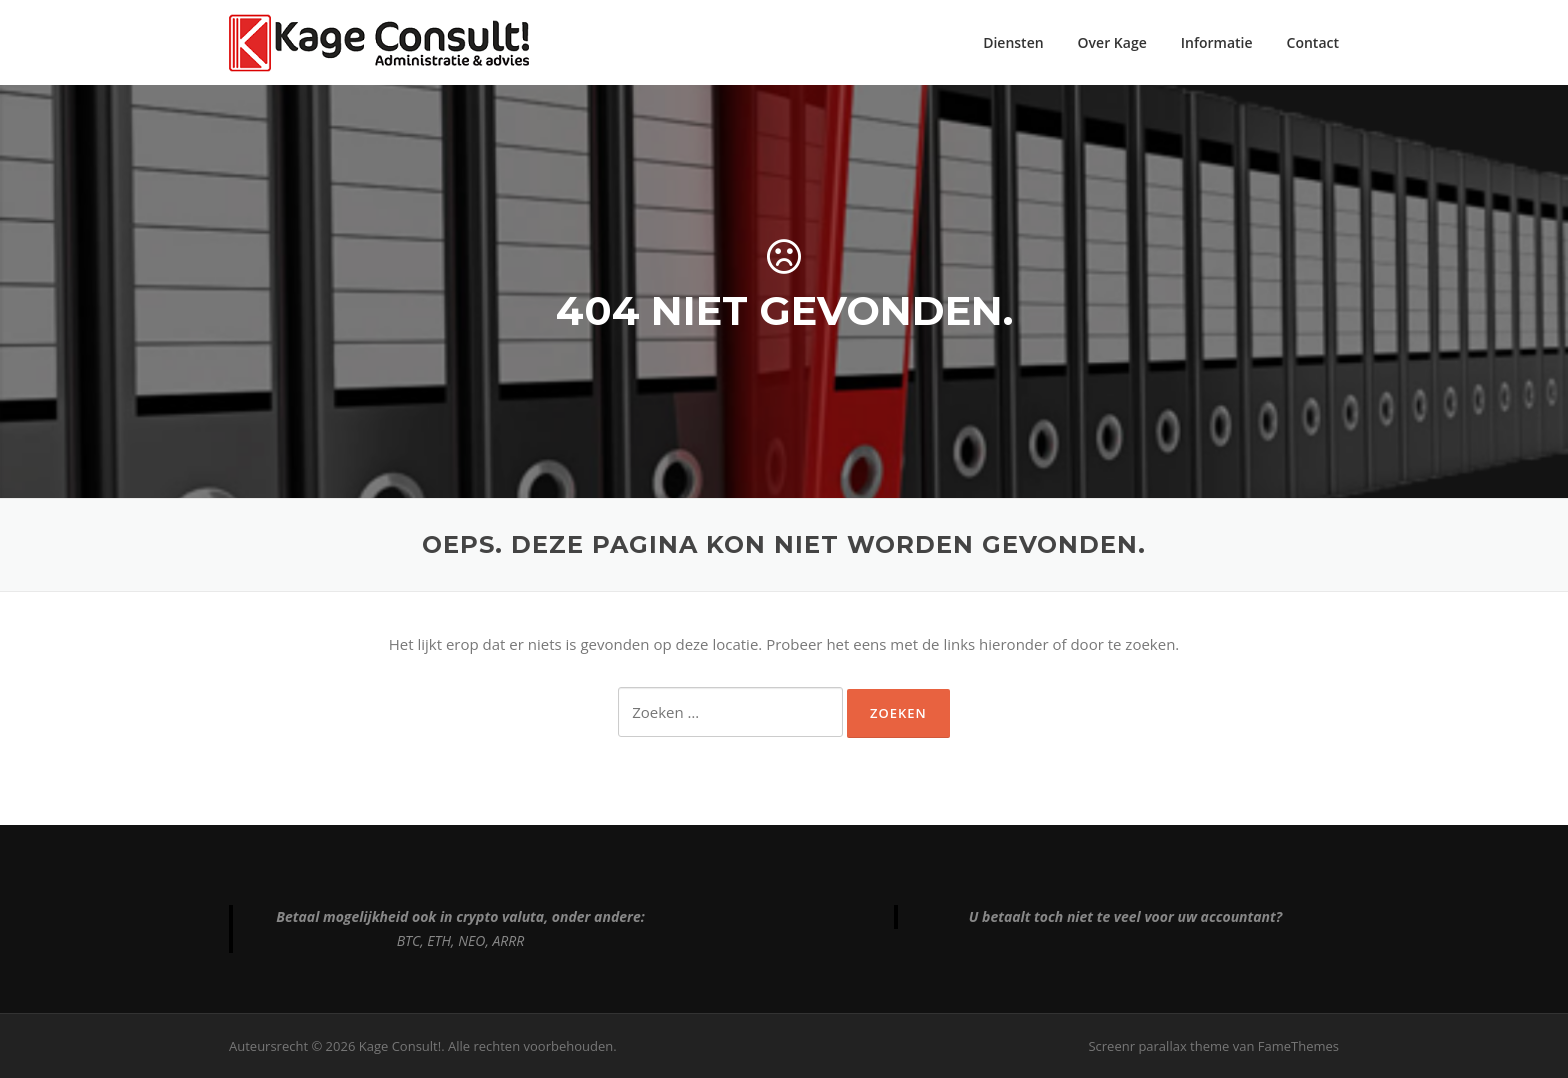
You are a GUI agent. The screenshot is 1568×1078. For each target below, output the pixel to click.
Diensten (1013, 42)
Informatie (1217, 42)
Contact (1313, 42)
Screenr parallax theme (1158, 1046)
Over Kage (1112, 42)
